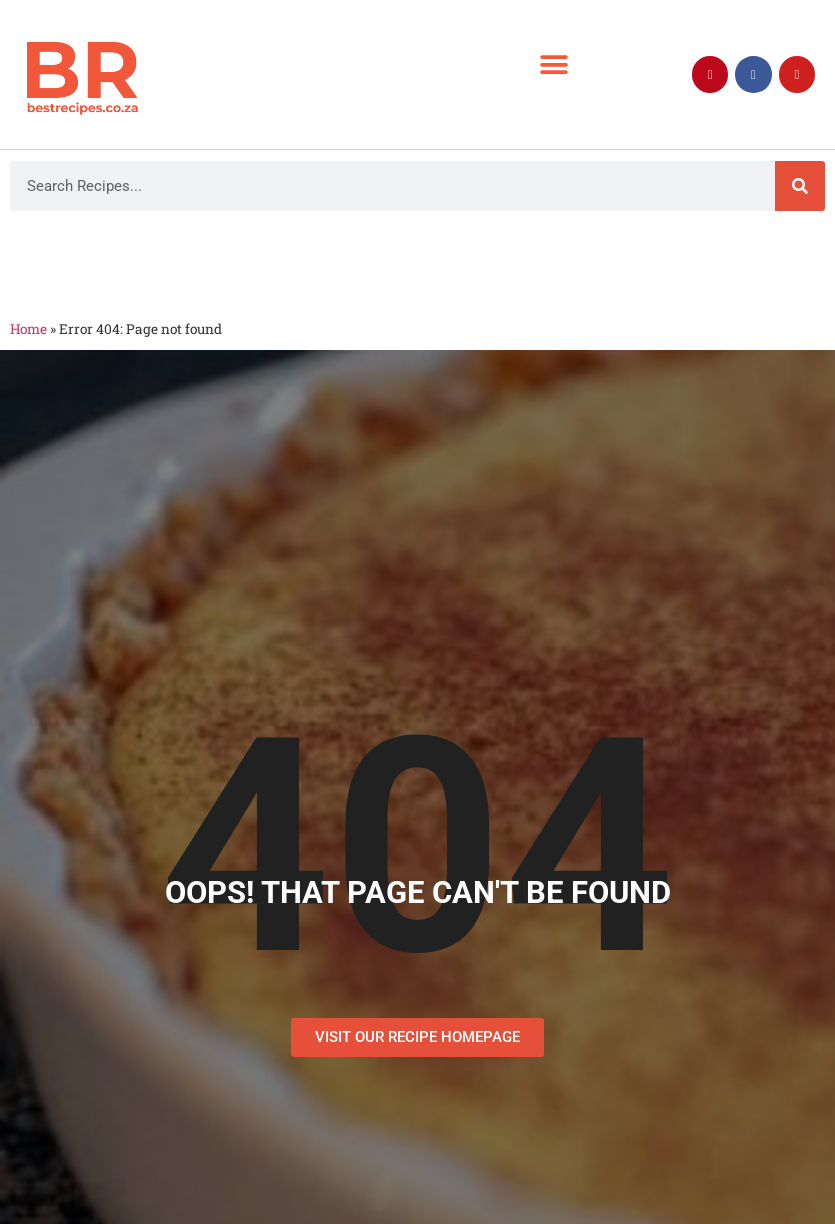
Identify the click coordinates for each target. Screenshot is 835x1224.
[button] (554, 64)
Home (28, 329)
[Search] (800, 186)
